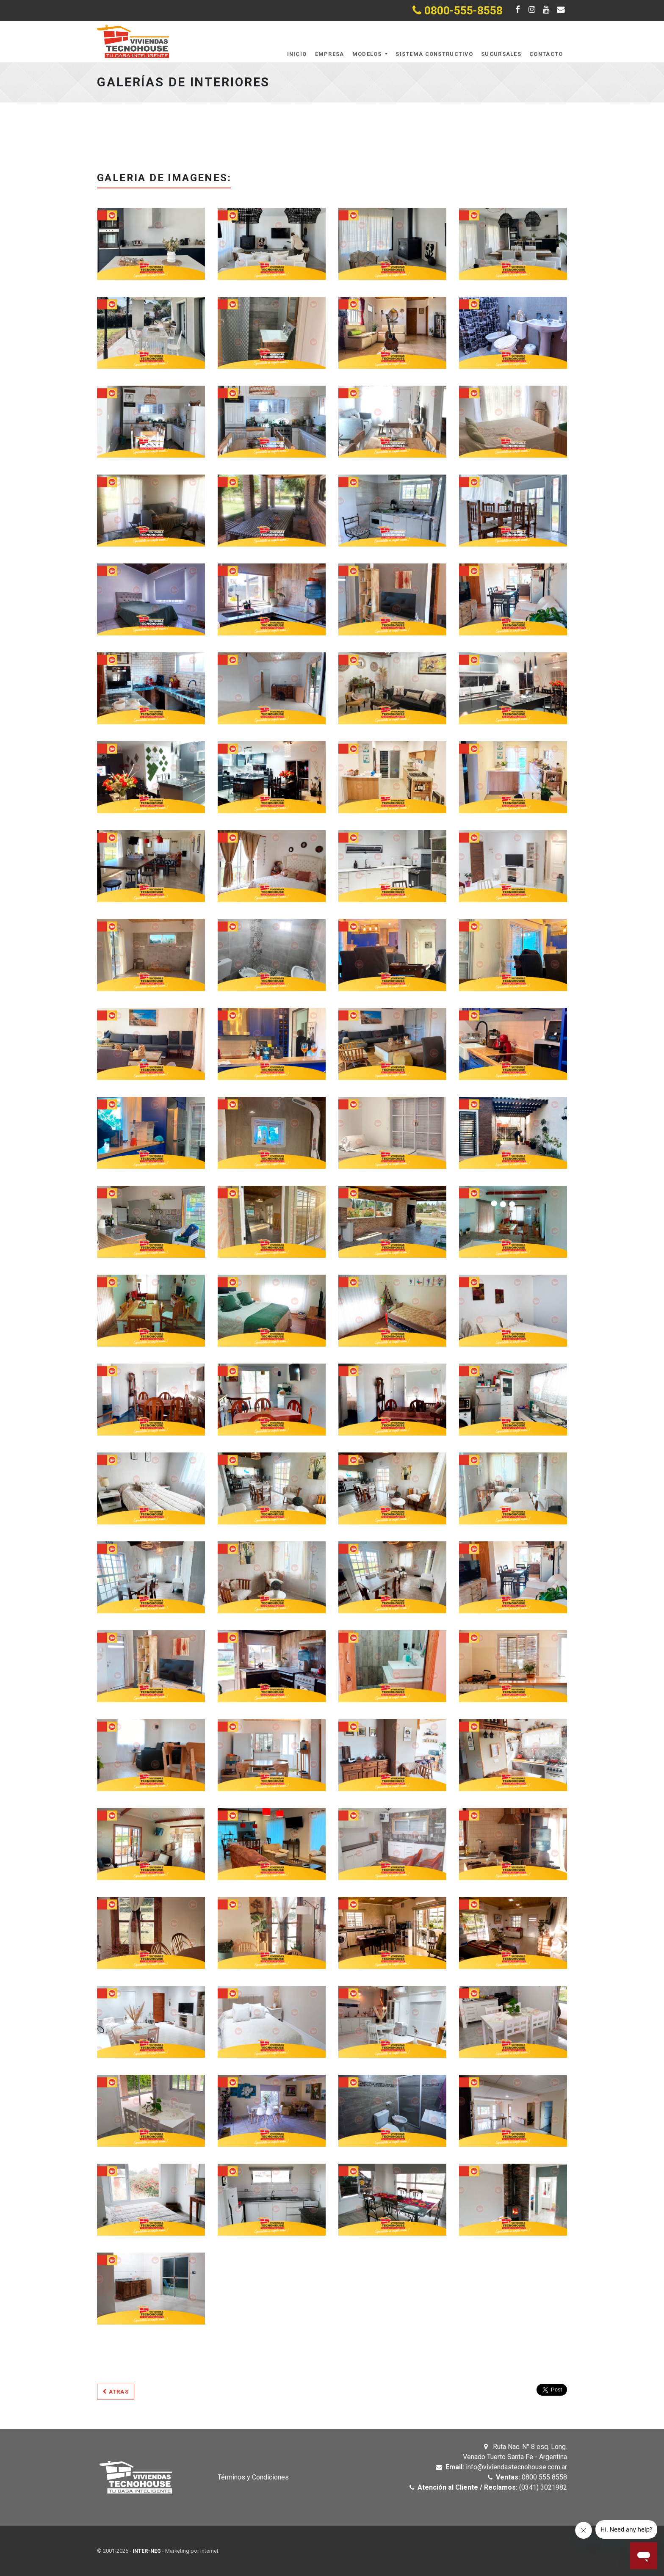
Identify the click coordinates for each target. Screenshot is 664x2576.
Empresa (329, 54)
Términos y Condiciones (253, 2477)
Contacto (546, 54)
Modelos (368, 54)
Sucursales (501, 54)
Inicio (297, 54)
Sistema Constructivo (434, 54)
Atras (115, 2391)
